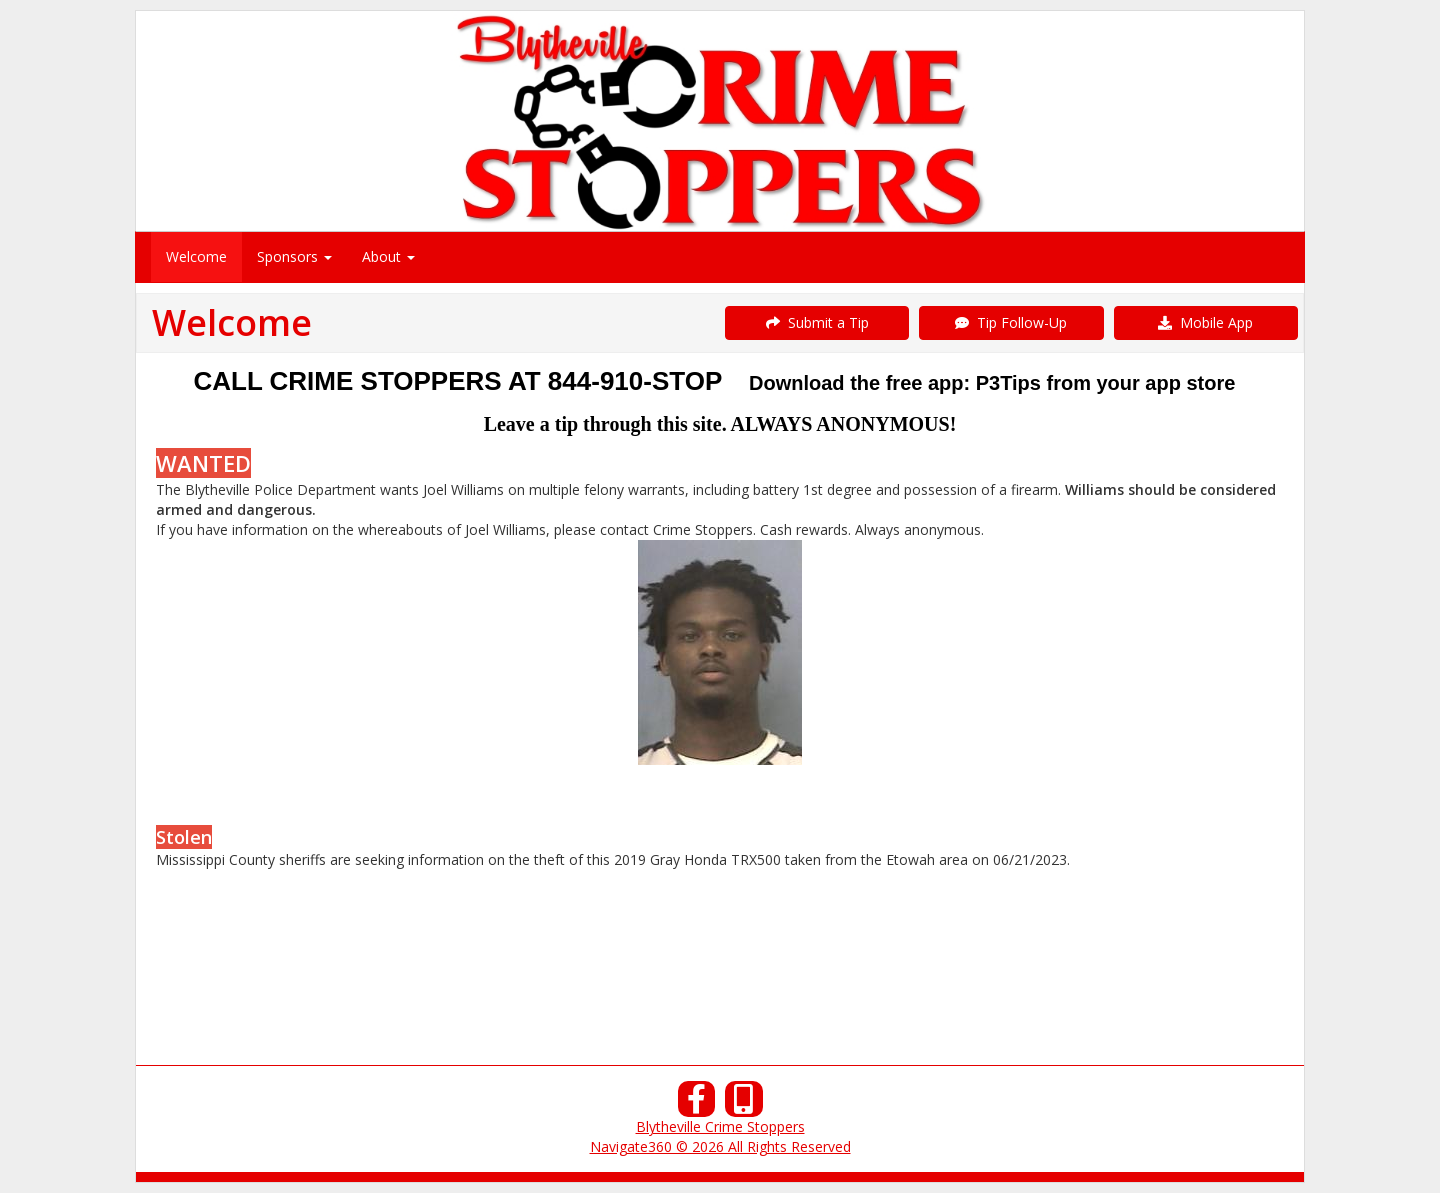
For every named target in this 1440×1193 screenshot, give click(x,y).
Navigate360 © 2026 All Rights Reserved (720, 1146)
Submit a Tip (817, 322)
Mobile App (1205, 322)
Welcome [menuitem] (196, 256)
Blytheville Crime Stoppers (720, 1126)
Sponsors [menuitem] (294, 256)
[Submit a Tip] (720, 120)
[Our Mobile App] (744, 1104)
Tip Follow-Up (1011, 322)
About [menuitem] (388, 256)
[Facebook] (697, 1104)
